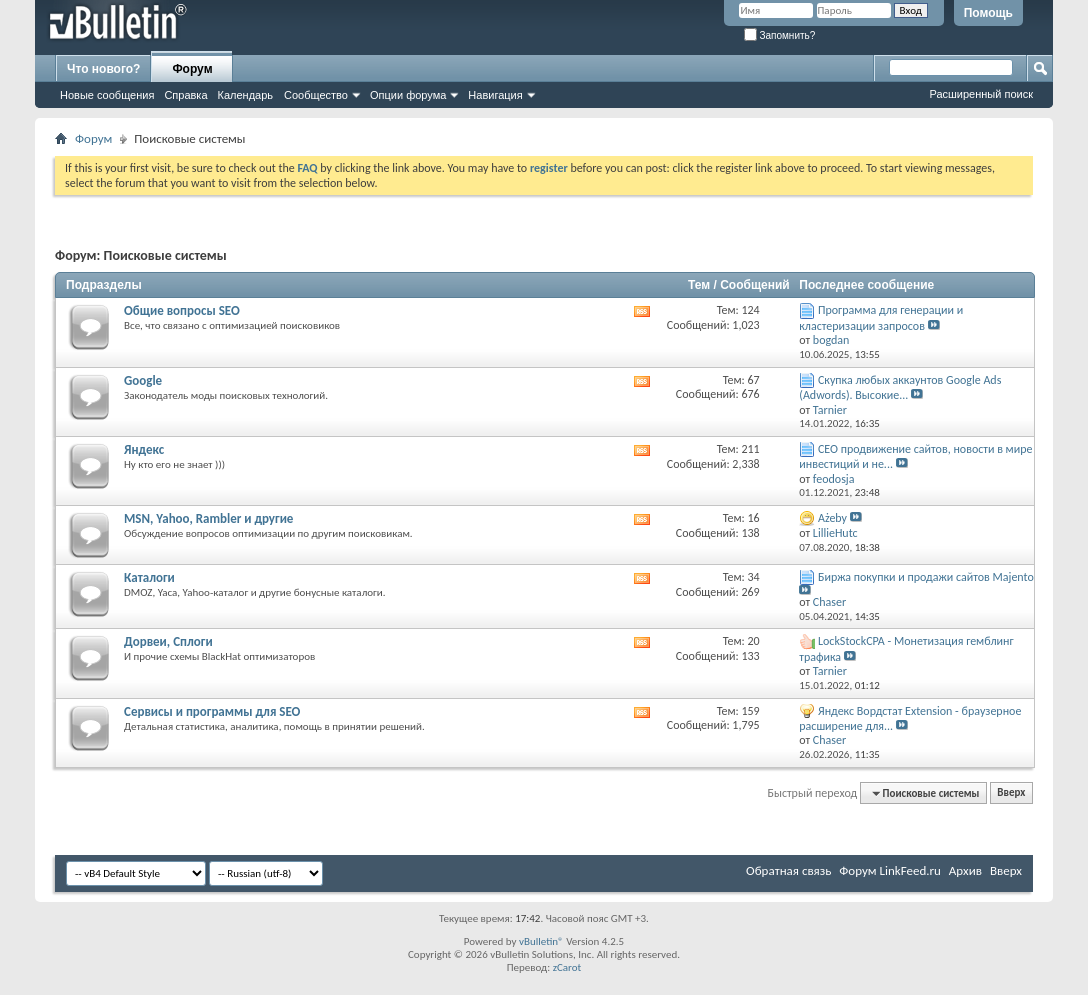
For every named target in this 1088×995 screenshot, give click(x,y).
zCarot (567, 967)
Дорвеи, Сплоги (168, 641)
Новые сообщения (107, 95)
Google (143, 380)
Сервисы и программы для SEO (212, 711)
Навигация (495, 95)
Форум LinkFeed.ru (890, 870)
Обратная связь (788, 870)
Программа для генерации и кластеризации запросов (881, 317)
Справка (185, 95)
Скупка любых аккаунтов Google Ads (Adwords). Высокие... (900, 387)
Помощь (988, 13)
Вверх (1011, 793)
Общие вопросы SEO (182, 310)
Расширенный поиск (981, 94)
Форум (192, 69)
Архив (965, 870)
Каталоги (149, 577)
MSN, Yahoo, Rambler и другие (208, 518)
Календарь (246, 95)
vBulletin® (541, 941)
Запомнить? (780, 35)
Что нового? (103, 69)
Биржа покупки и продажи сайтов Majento (926, 577)
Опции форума (408, 95)
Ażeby (832, 518)
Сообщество (316, 95)
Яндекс (144, 449)
